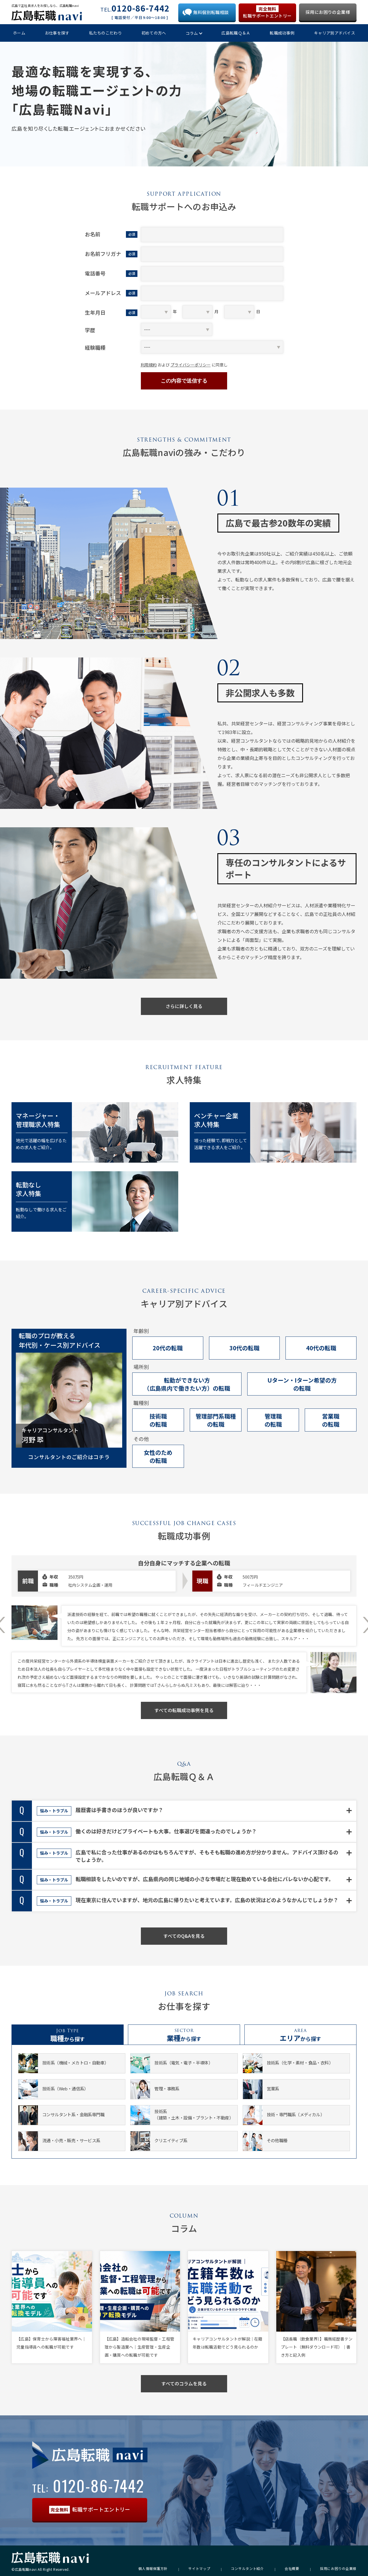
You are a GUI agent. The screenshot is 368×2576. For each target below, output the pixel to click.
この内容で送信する (184, 381)
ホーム (19, 33)
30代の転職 (244, 1348)
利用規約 (149, 365)
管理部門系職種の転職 (215, 1420)
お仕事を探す (57, 33)
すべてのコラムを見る (184, 2383)
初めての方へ (153, 33)
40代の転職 (321, 1348)
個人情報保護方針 (153, 2568)
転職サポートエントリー (267, 12)
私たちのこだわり (105, 33)
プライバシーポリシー (190, 365)
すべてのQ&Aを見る (184, 1935)
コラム (192, 33)
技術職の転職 (158, 1420)
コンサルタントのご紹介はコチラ (69, 1457)
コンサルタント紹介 (247, 2568)
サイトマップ (199, 2568)
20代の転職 (168, 1348)
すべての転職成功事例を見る (184, 1710)
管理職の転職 (273, 1420)
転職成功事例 (282, 33)
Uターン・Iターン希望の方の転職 (302, 1384)
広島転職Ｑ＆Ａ (235, 33)
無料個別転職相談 (211, 12)
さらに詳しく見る (184, 1006)
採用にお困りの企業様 (328, 12)
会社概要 (292, 2568)
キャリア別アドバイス (334, 33)
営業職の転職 (330, 1420)
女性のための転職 (158, 1456)
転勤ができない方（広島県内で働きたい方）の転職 (187, 1384)
